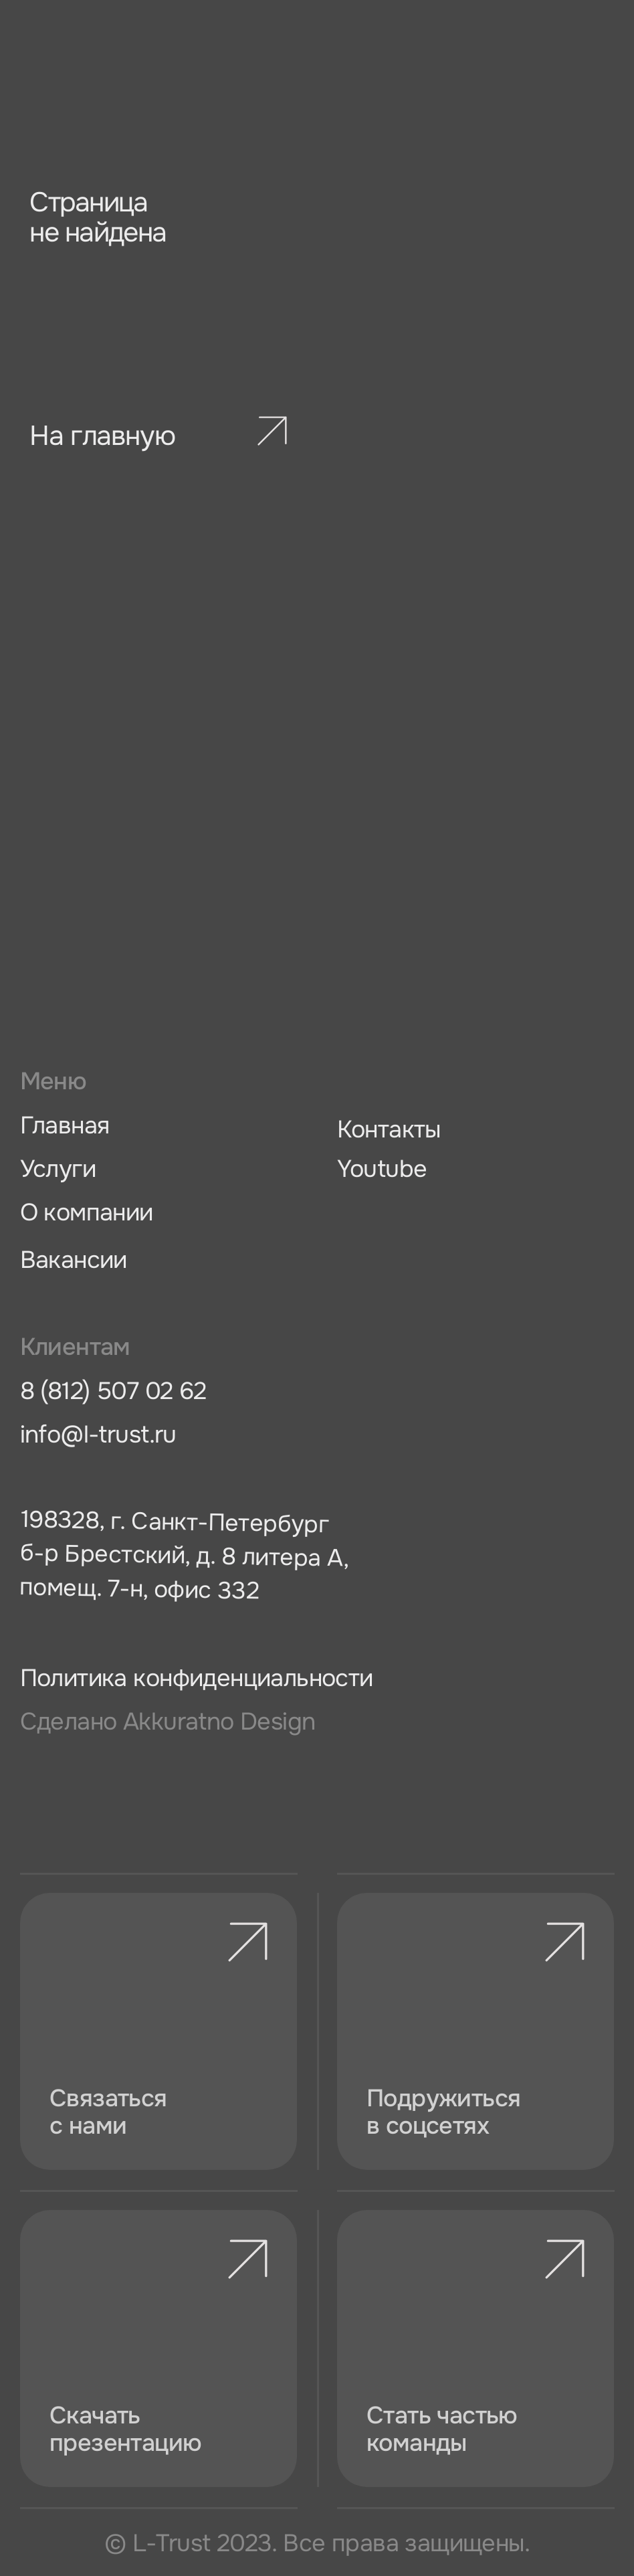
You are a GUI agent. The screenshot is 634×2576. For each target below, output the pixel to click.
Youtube (382, 1169)
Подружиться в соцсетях (443, 2112)
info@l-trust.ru (98, 1435)
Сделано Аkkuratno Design (168, 1722)
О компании (86, 1213)
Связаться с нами (108, 2112)
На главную (102, 436)
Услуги (58, 1169)
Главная (65, 1126)
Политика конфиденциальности (196, 1678)
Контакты (389, 1130)
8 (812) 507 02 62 (113, 1391)
